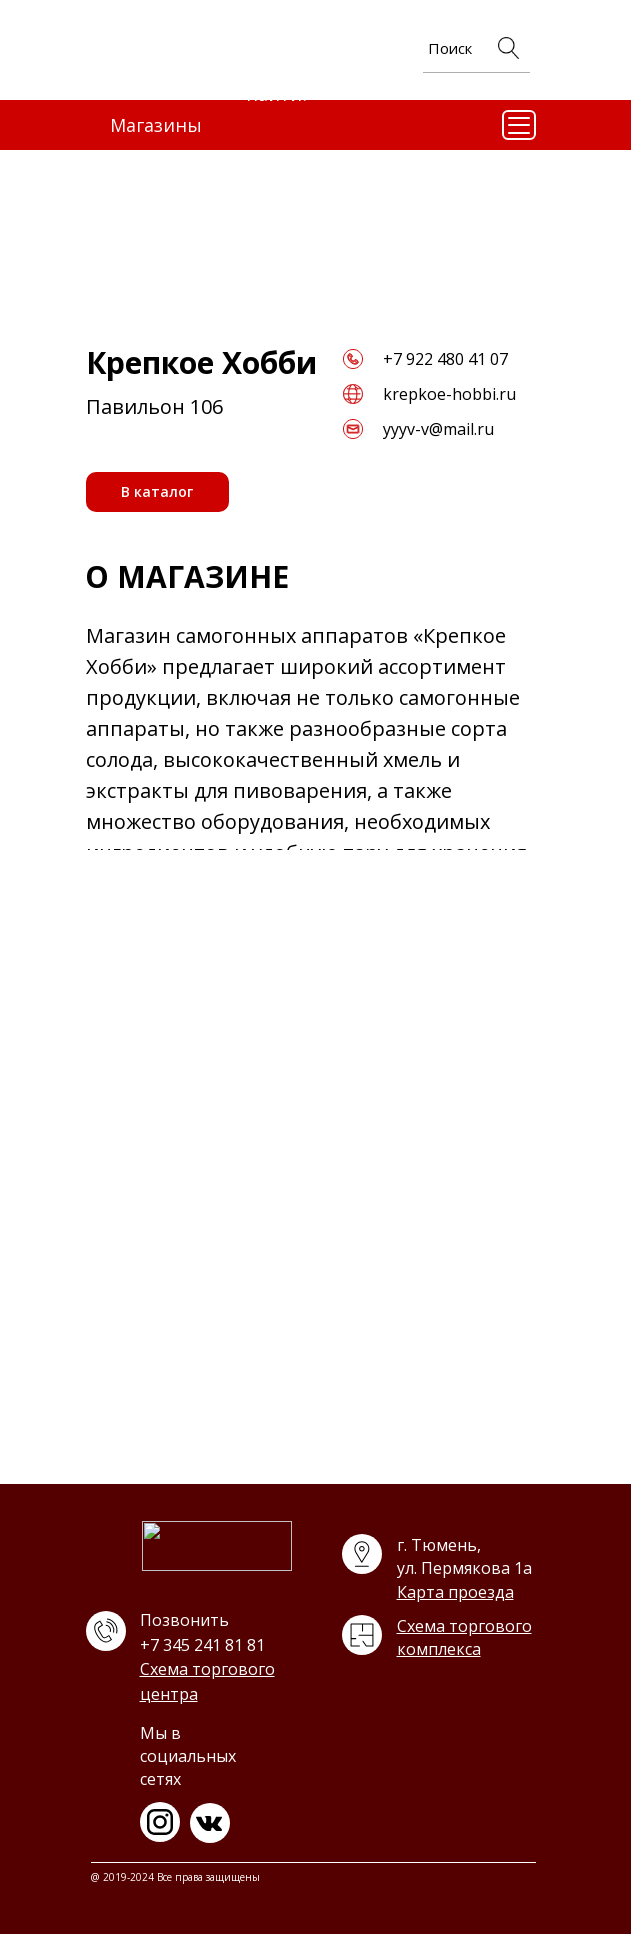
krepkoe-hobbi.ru (449, 394)
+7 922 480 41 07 (445, 359)
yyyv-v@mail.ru (438, 429)
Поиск (450, 48)
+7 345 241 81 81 (202, 1645)
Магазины (156, 125)
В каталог (157, 491)
